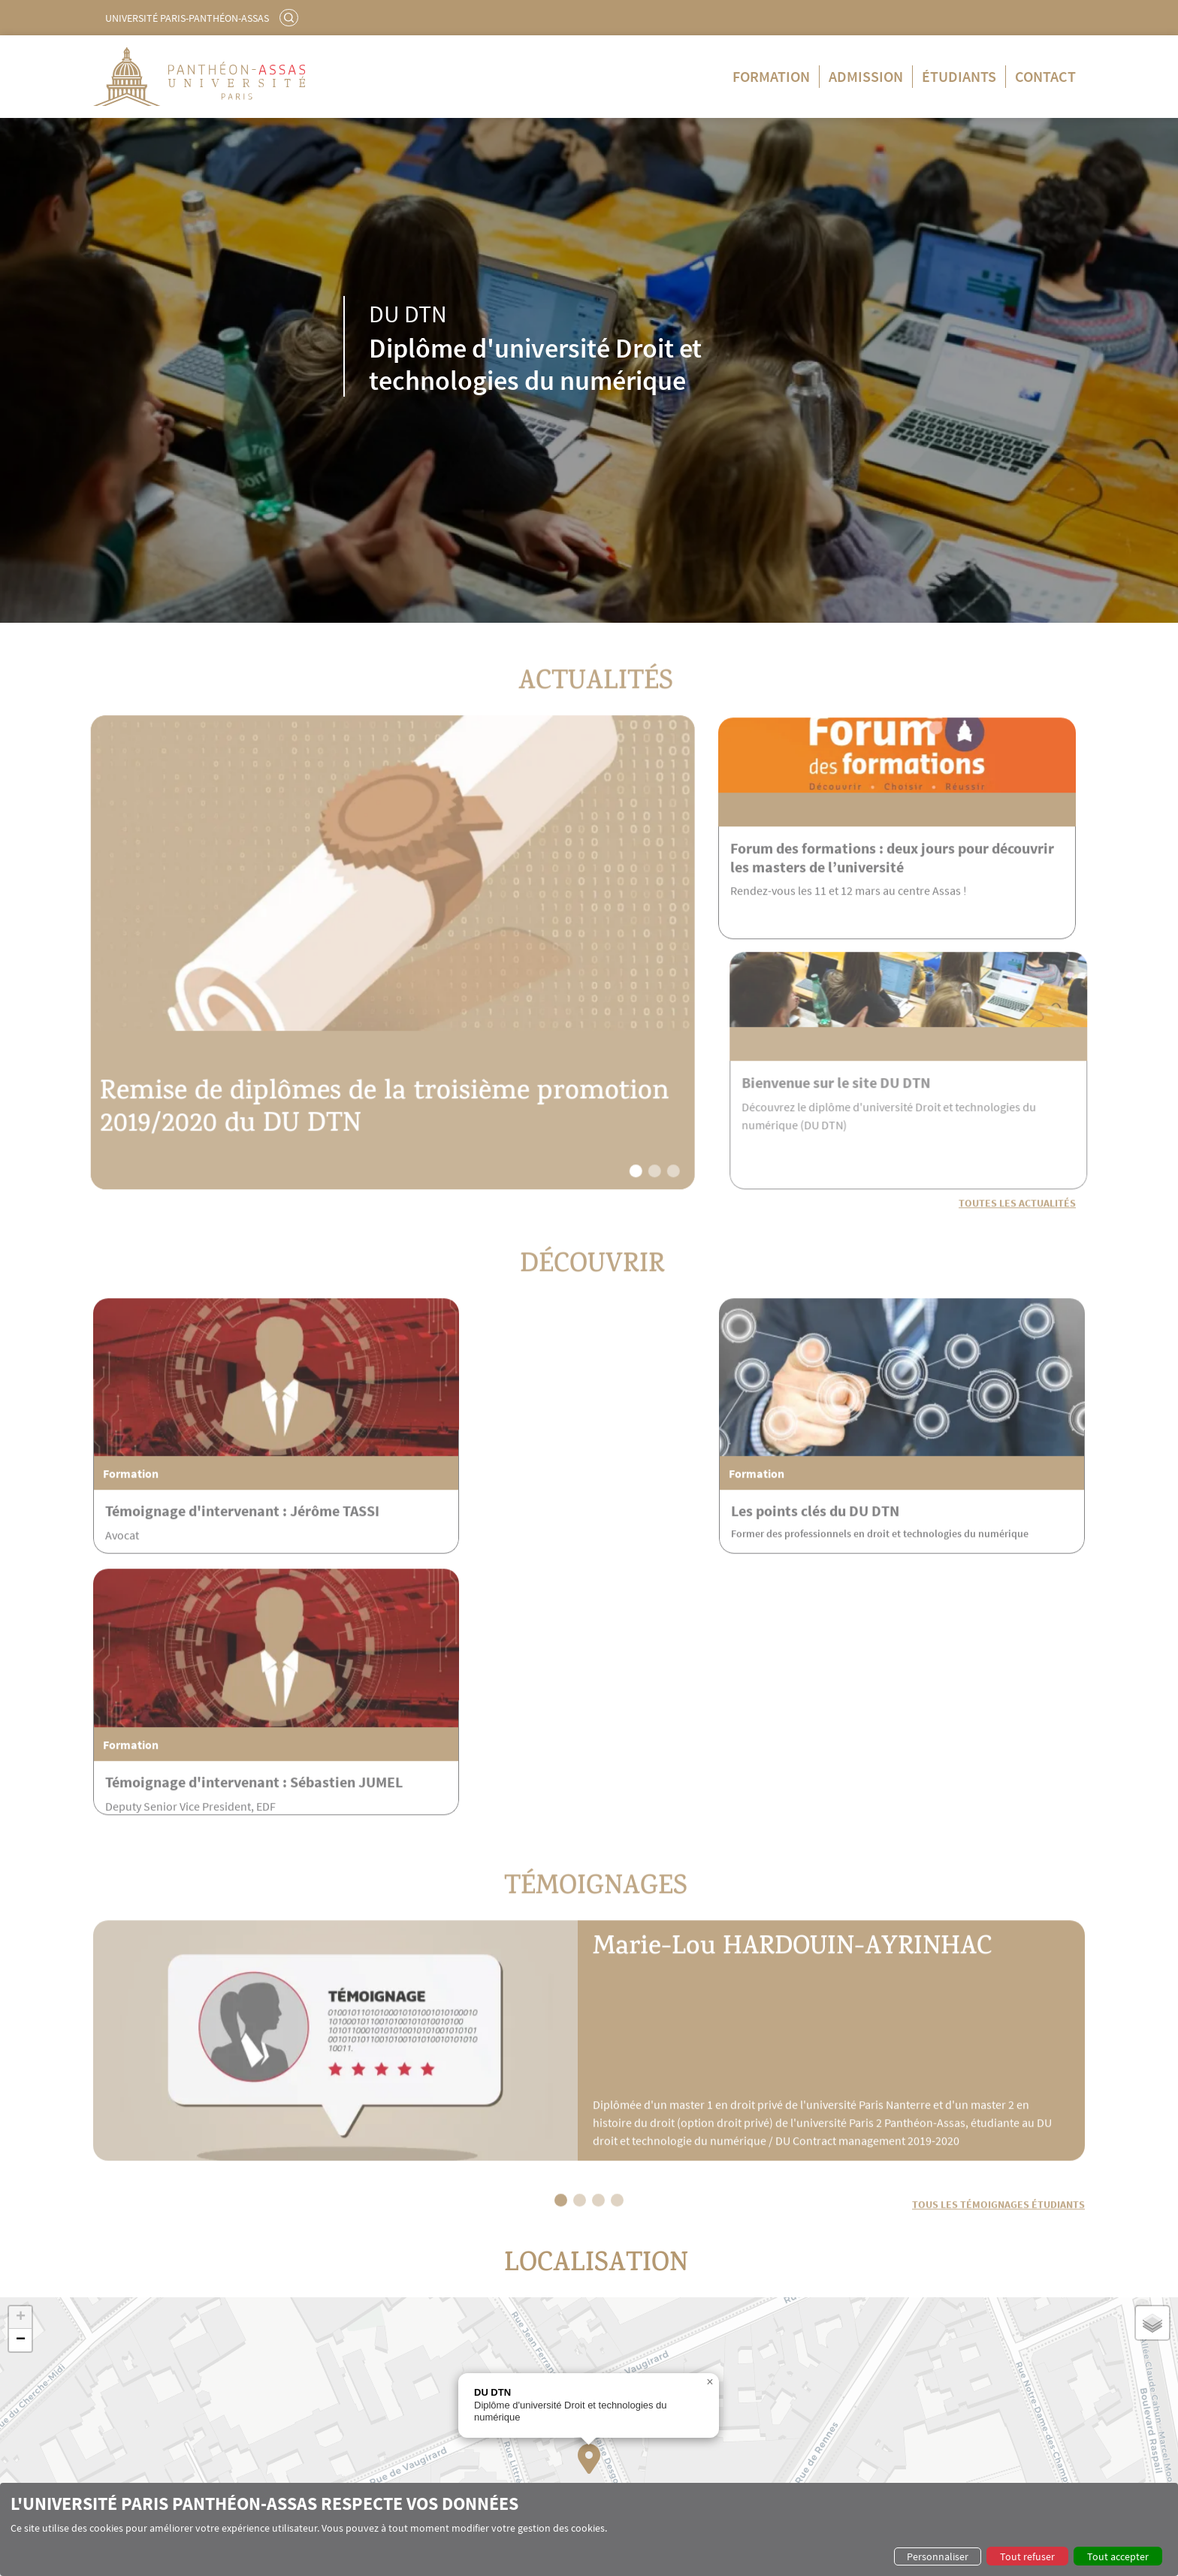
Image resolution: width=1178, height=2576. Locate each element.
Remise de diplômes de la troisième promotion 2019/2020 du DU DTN (281, 1148)
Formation (771, 76)
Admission (866, 76)
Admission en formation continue (609, 2363)
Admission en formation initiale (605, 2348)
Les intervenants (148, 2393)
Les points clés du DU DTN (535, 1517)
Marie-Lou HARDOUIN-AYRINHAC (810, 1709)
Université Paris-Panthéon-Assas (187, 18)
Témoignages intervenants (170, 2408)
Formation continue (382, 2363)
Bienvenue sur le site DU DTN (877, 1120)
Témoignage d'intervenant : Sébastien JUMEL (921, 1526)
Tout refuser (1027, 2556)
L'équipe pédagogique (160, 2378)
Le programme (144, 2363)
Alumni (809, 2348)
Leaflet (982, 2317)
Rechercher (290, 17)
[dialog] (589, 2529)
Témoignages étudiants (845, 2363)
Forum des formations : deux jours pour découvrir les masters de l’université (892, 896)
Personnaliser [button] (937, 2556)
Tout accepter (1118, 2556)
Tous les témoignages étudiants (998, 1971)
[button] (594, 1205)
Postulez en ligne (573, 2378)
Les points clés (144, 2348)
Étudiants (959, 76)
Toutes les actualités (1017, 1237)
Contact (1045, 76)
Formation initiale (378, 2348)
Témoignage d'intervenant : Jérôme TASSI (242, 1517)
